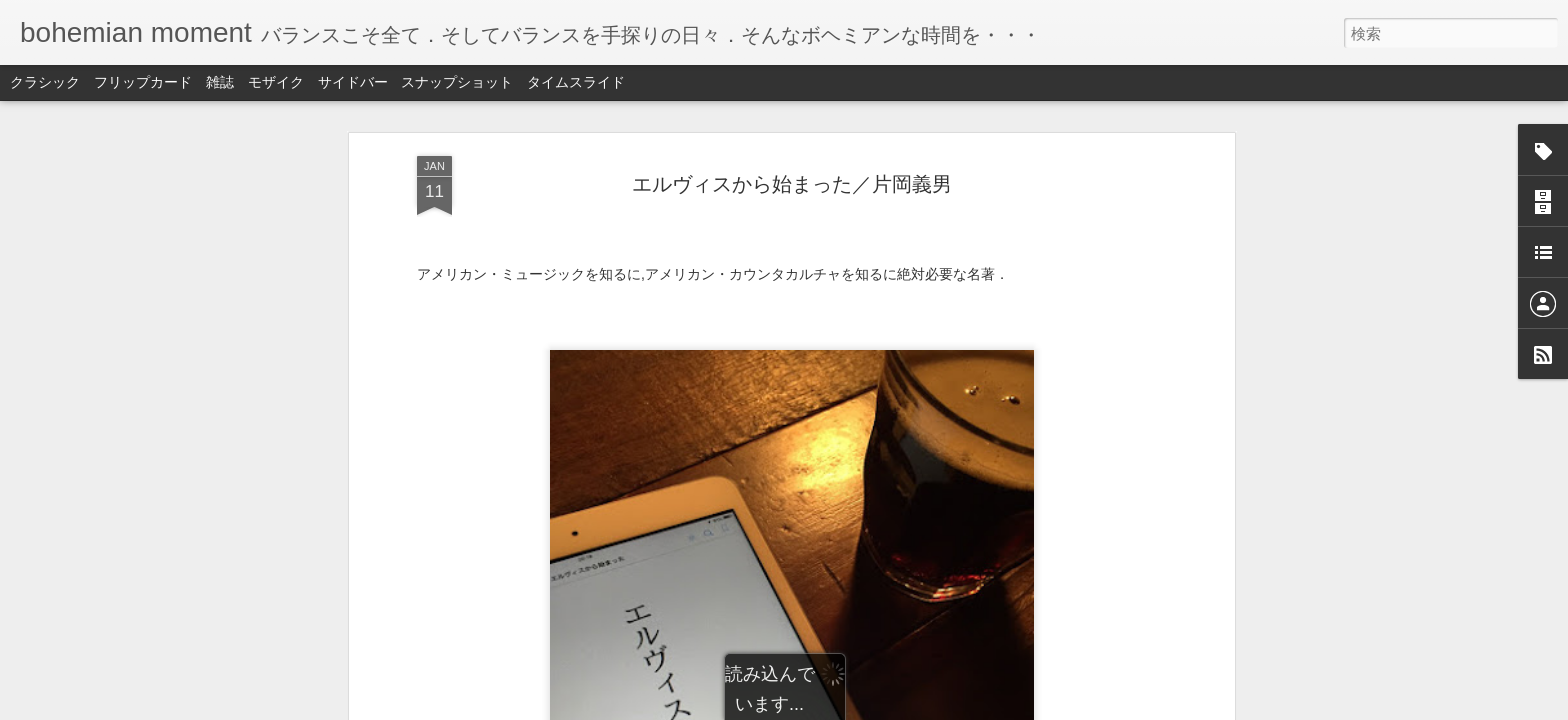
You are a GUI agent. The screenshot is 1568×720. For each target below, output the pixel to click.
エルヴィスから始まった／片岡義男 (792, 184)
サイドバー (353, 82)
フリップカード (143, 82)
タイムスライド (576, 82)
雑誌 (220, 82)
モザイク (276, 82)
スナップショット (457, 82)
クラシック (45, 82)
